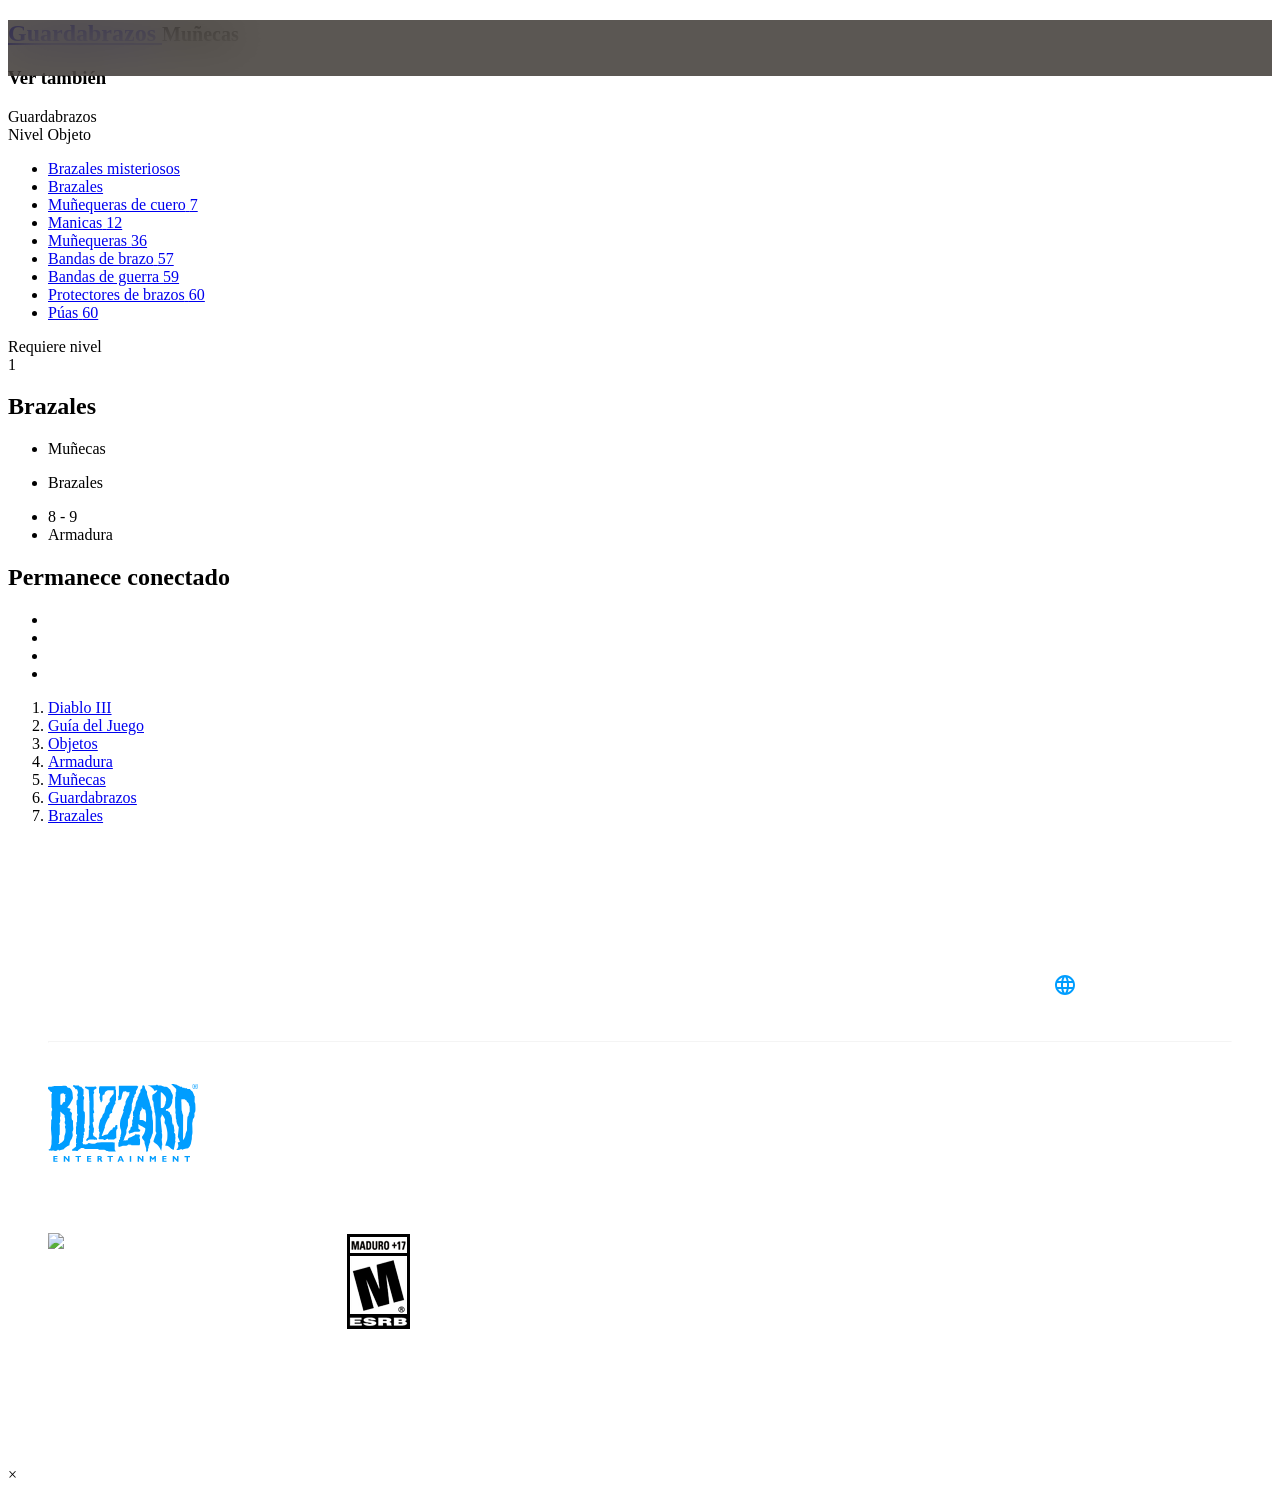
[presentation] (86, 72)
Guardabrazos (85, 33)
